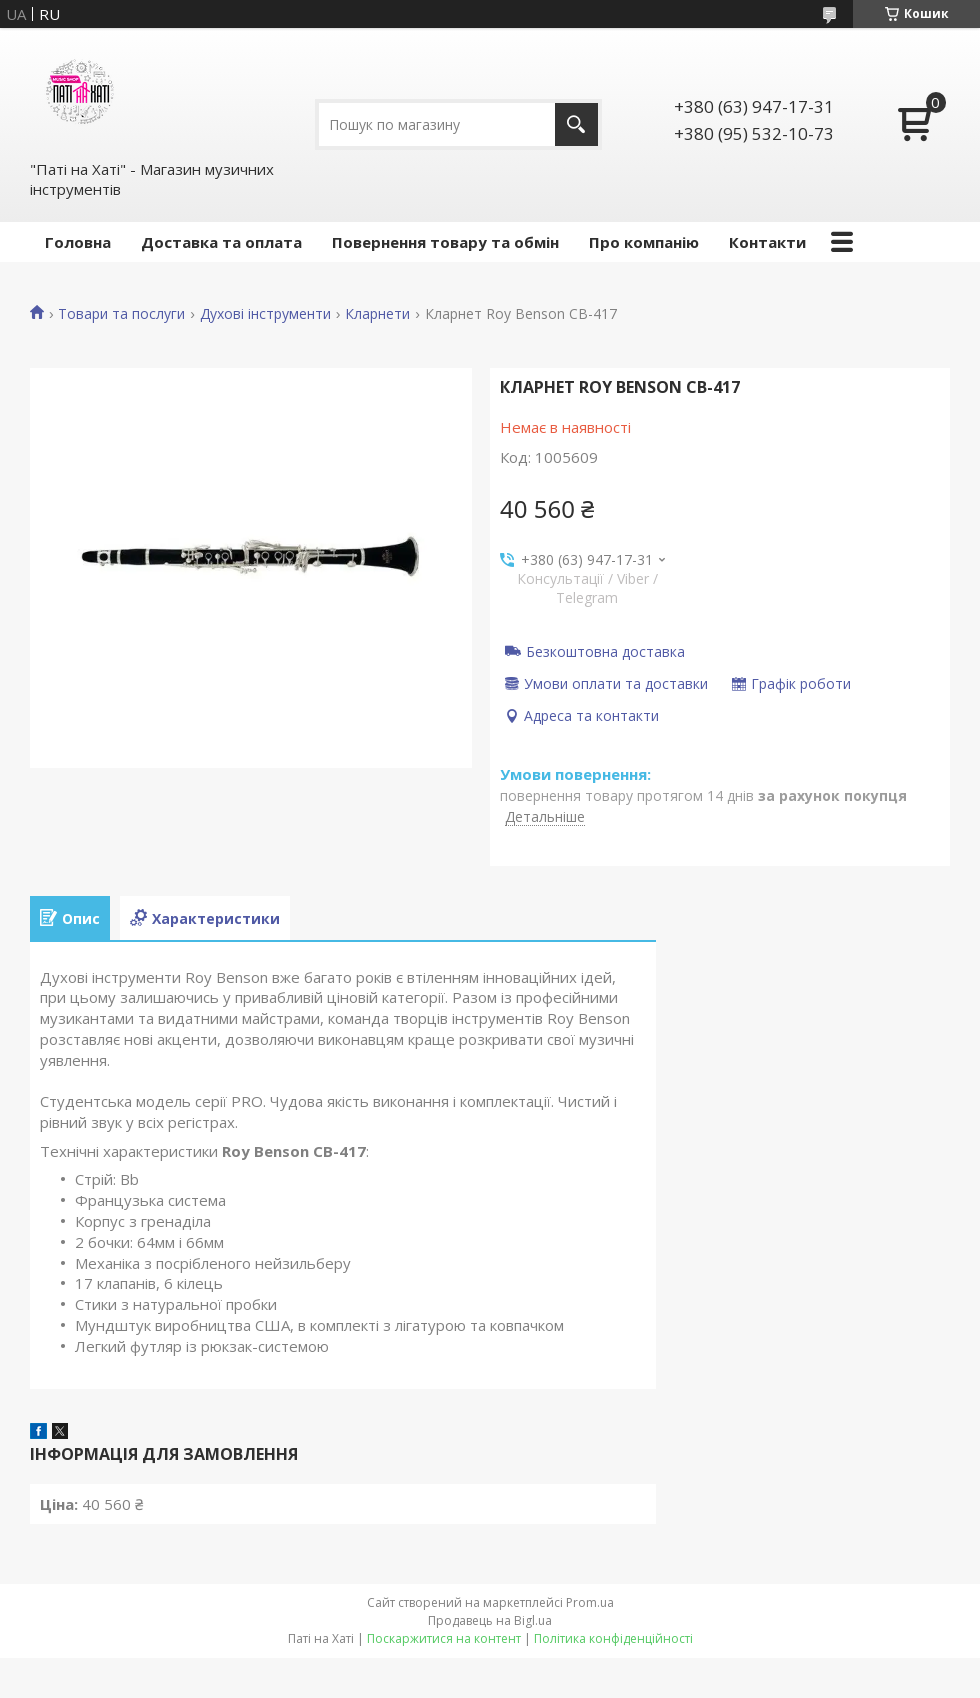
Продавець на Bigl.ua (490, 1620)
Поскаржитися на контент (444, 1638)
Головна (78, 242)
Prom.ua (590, 1602)
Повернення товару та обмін (445, 242)
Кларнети (377, 314)
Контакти (767, 242)
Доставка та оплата (221, 242)
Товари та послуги (121, 314)
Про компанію (644, 242)
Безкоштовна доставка (605, 651)
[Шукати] (576, 124)
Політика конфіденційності (613, 1638)
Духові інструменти (265, 314)
